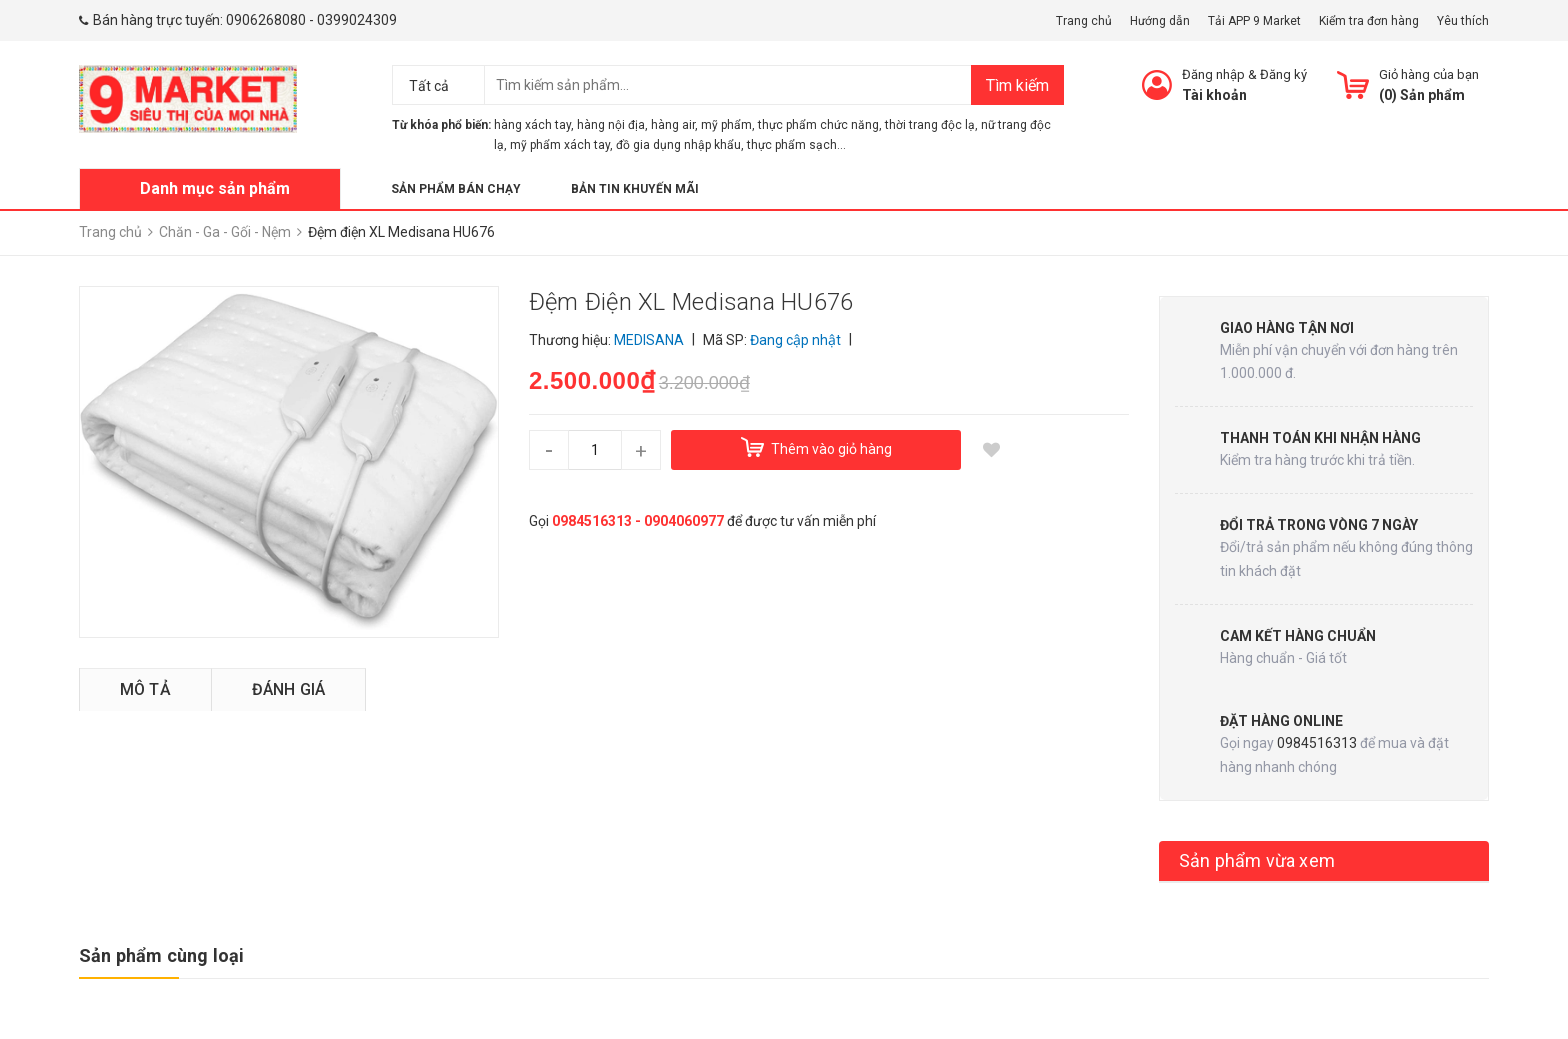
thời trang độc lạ (930, 125)
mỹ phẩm (726, 125)
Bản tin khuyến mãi (635, 189)
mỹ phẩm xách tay (560, 145)
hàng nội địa (611, 125)
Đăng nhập (1213, 74)
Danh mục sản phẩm (215, 188)
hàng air (673, 125)
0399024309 (357, 20)
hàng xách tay (532, 125)
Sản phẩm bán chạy (456, 189)
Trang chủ (1084, 21)
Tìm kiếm (1017, 85)
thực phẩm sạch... (796, 145)
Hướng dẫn (1160, 21)
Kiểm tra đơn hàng (1369, 21)
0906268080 (266, 20)
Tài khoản (1214, 95)
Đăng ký (1283, 74)
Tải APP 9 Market (1254, 21)
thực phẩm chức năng (818, 125)
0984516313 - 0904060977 (638, 521)
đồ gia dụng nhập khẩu (678, 145)
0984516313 (1317, 743)
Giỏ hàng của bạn (1429, 74)
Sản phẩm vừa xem (1257, 860)
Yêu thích (1463, 21)
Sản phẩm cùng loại (161, 955)
